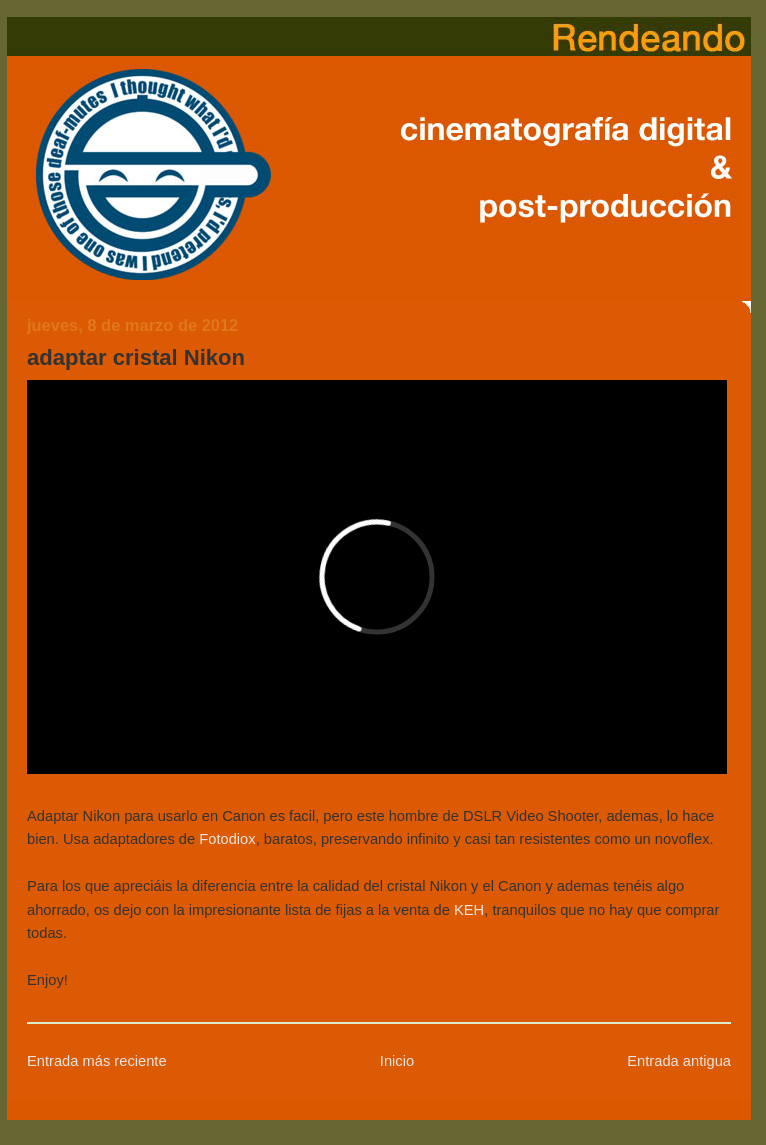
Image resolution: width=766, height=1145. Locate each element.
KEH (469, 910)
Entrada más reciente (97, 1061)
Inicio (397, 1061)
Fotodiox (227, 839)
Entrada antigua (679, 1061)
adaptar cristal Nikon (136, 357)
